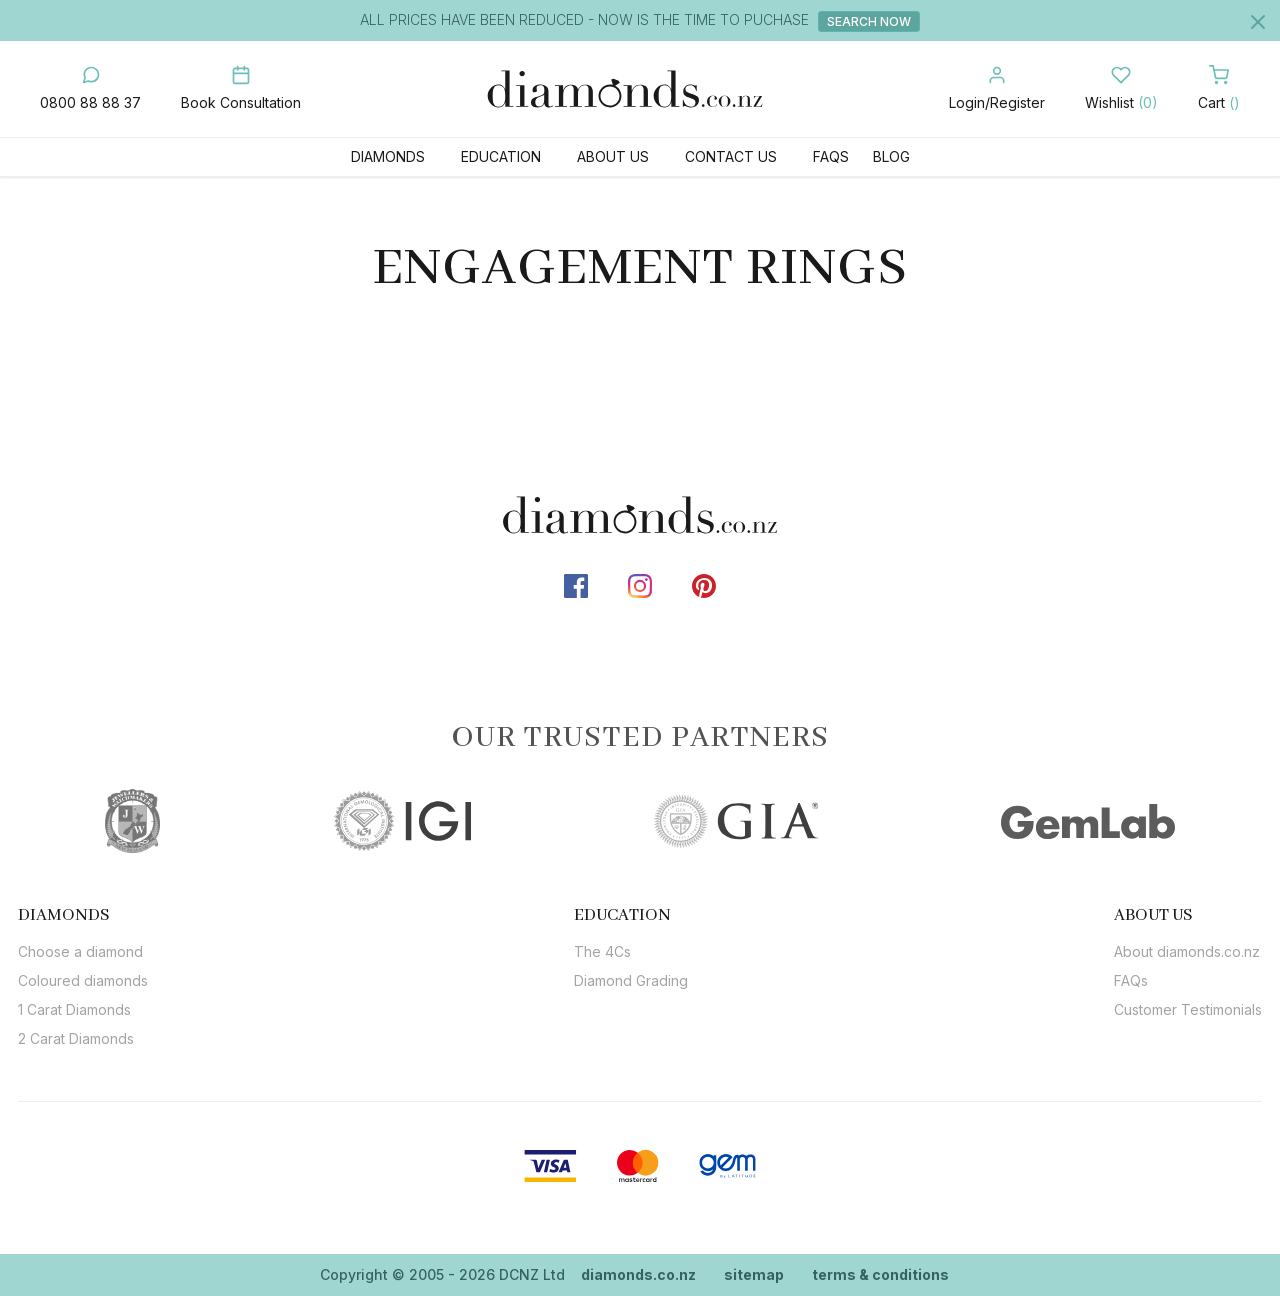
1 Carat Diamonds (74, 1009)
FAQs (831, 156)
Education (501, 156)
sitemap (754, 1274)
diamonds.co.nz (638, 1274)
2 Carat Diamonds (76, 1038)
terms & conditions (880, 1274)
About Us (613, 156)
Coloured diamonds (83, 980)
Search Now (871, 21)
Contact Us (731, 156)
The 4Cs (602, 951)
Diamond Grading (631, 980)
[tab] (83, 915)
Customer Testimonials (1188, 1009)
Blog (891, 156)
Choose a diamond (80, 951)
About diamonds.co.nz (1187, 951)
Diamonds (388, 156)
